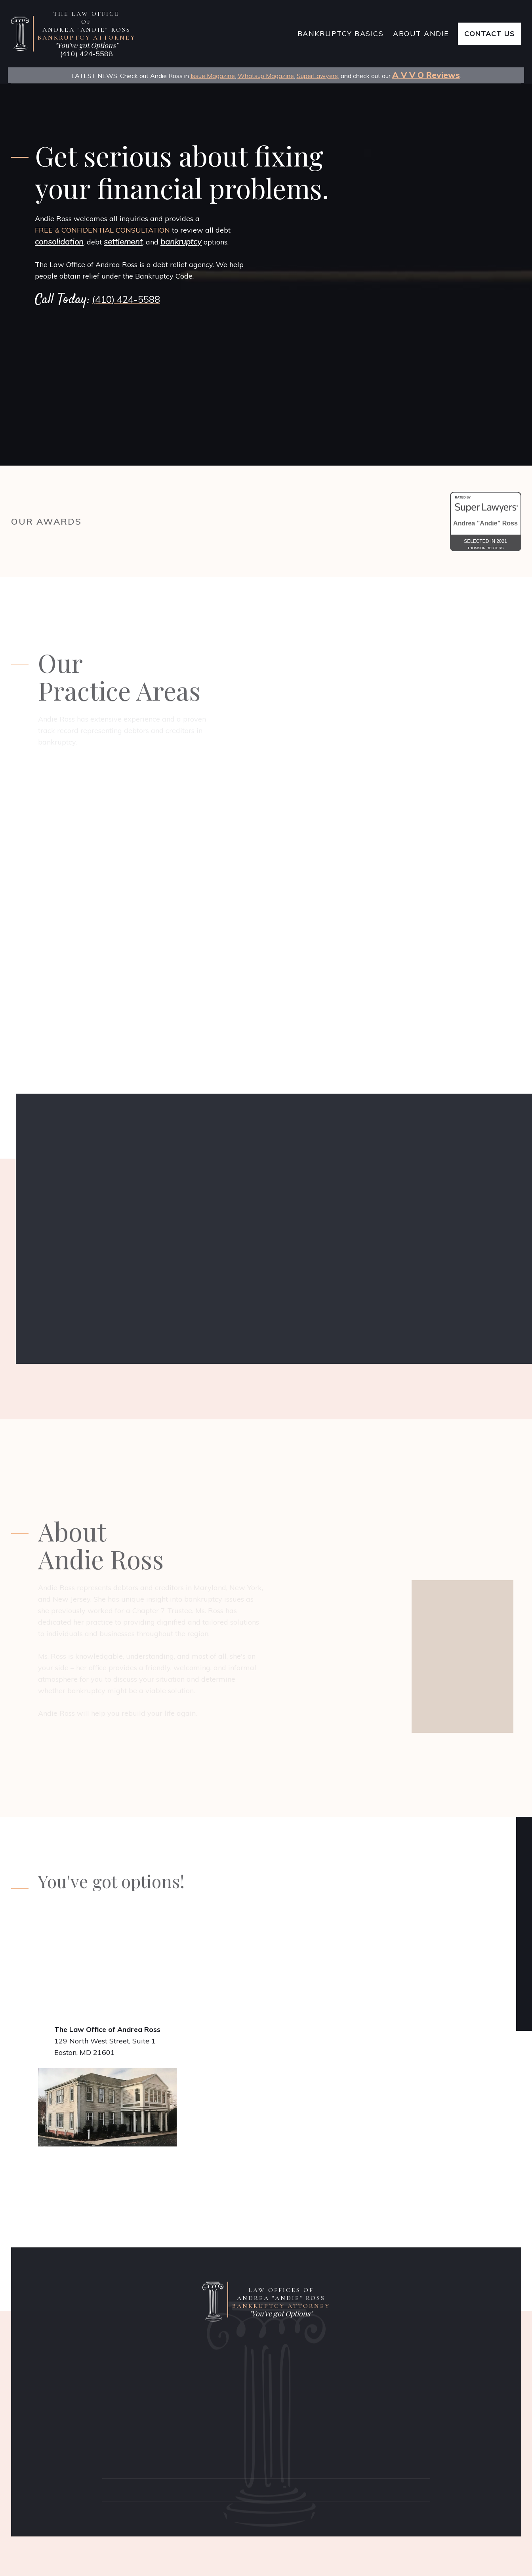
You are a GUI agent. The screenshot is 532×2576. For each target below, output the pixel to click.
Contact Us (489, 33)
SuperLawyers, (318, 76)
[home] (152, 33)
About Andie (421, 33)
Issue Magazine (213, 76)
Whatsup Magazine (266, 76)
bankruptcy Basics (340, 33)
